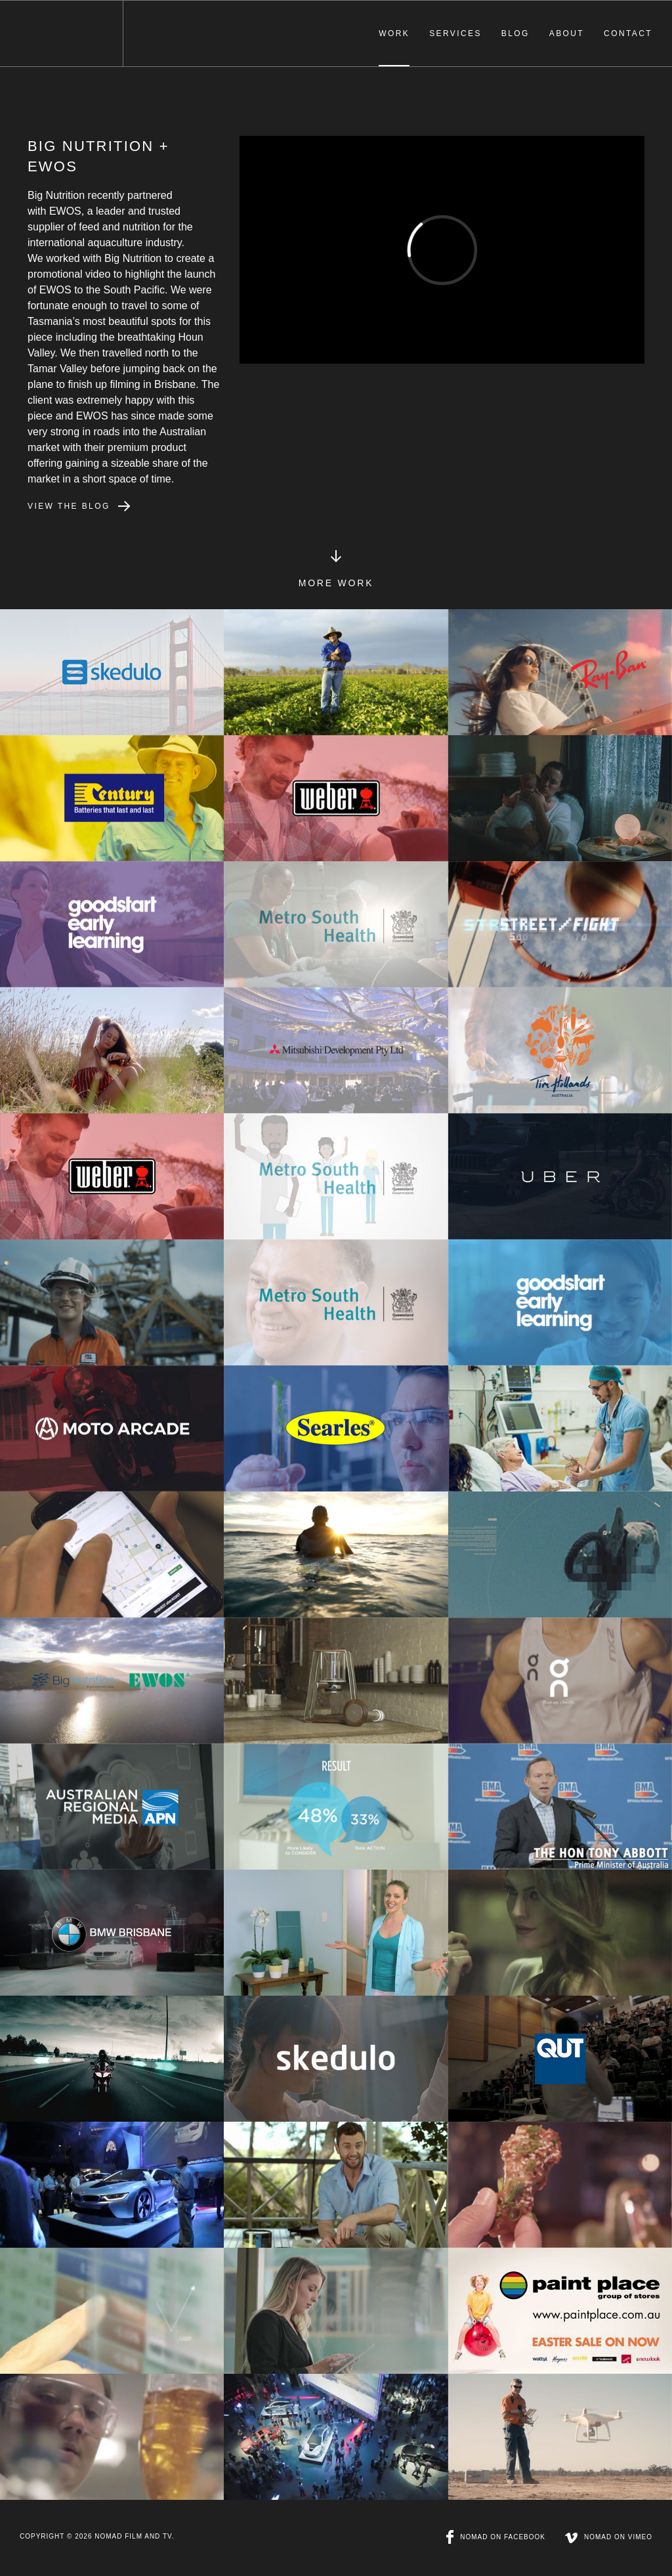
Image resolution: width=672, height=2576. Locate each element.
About (566, 33)
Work (394, 33)
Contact (628, 33)
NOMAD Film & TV (61, 33)
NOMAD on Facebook (495, 2537)
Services (455, 33)
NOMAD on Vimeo (608, 2537)
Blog (515, 33)
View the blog (69, 506)
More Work (336, 580)
